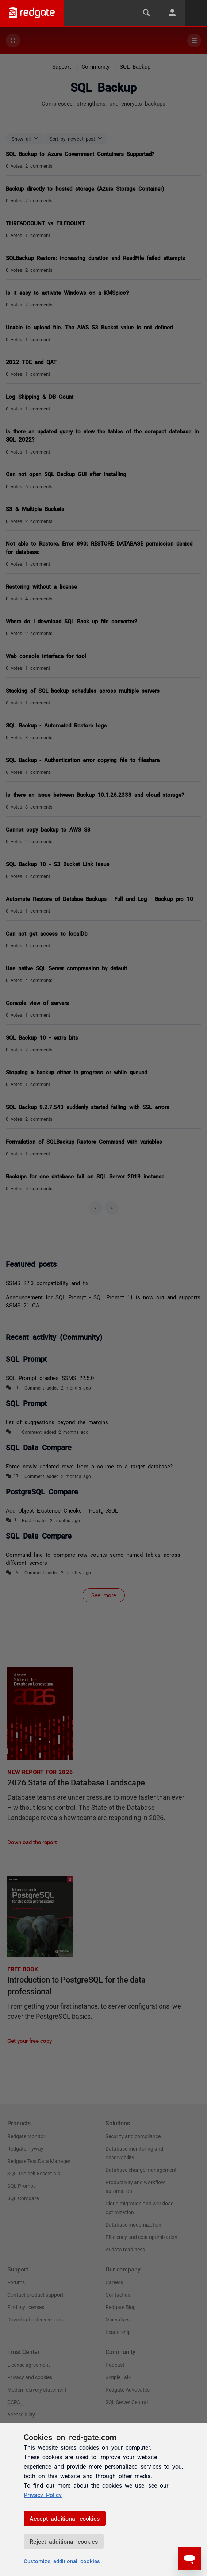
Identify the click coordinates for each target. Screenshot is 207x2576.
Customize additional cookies (62, 2561)
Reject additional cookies (64, 2541)
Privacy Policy (43, 2494)
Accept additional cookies (65, 2518)
